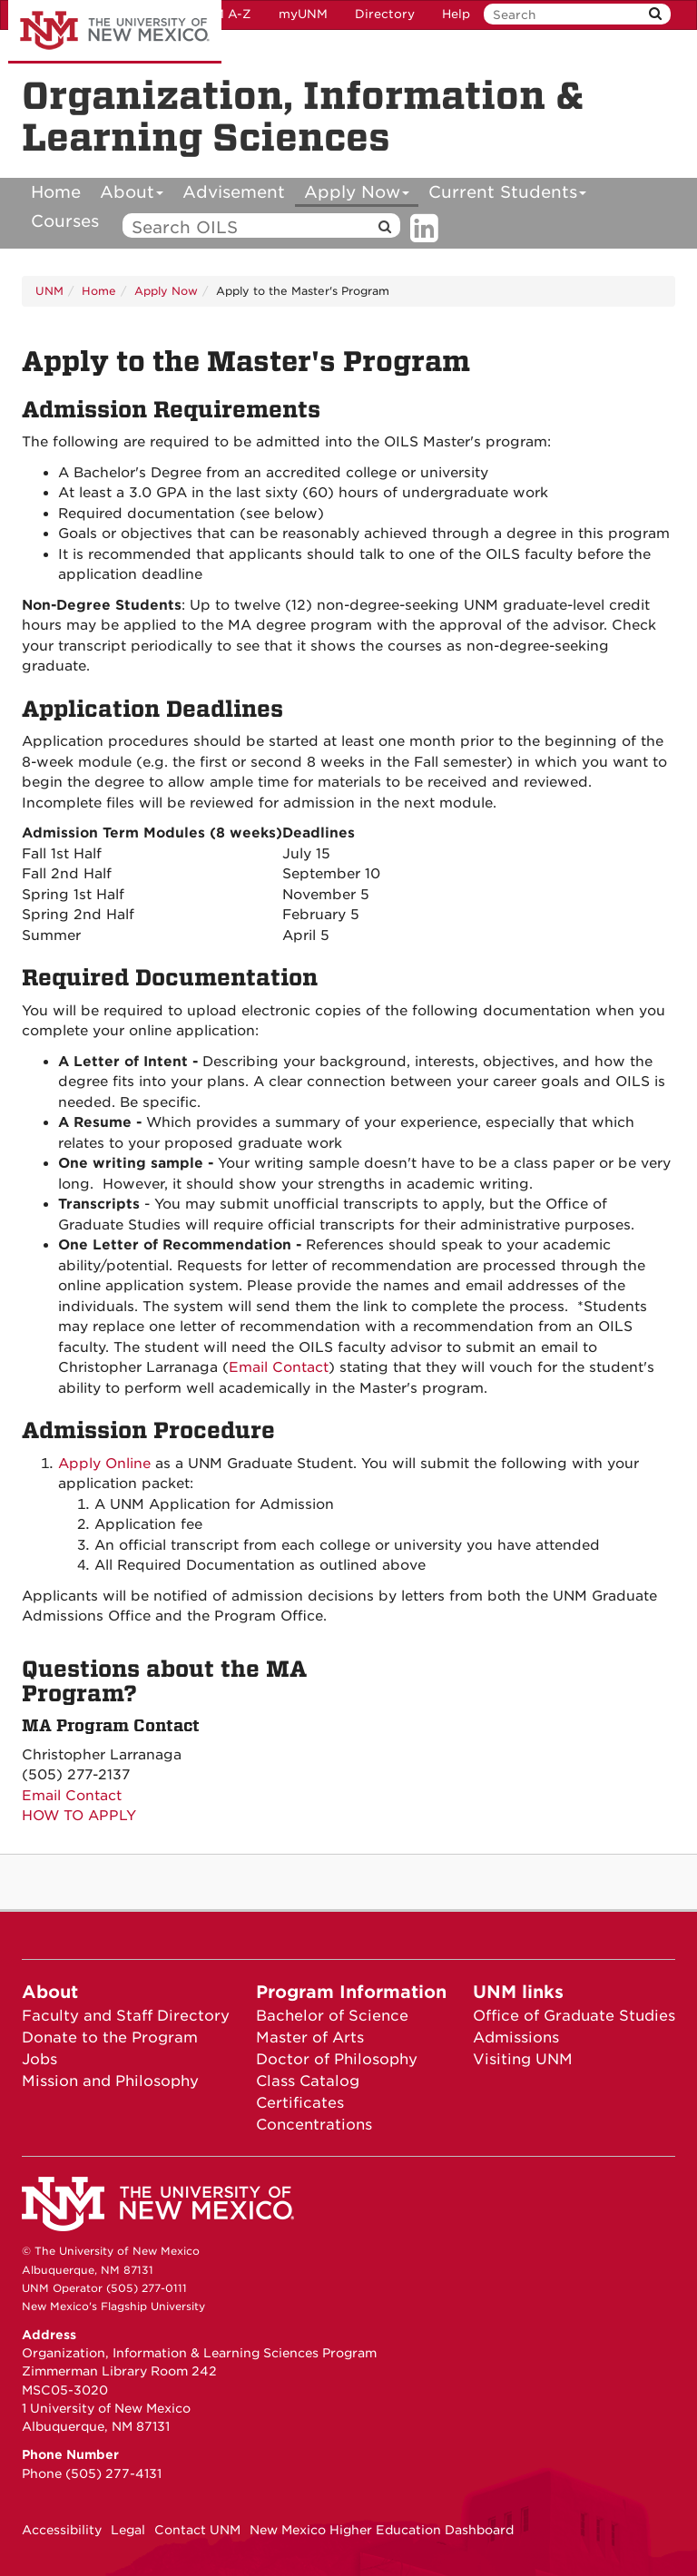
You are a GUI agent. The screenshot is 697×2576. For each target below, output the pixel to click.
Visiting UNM (523, 2059)
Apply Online (104, 1463)
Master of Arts (310, 2037)
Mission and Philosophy (110, 2081)
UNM (49, 291)
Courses (65, 220)
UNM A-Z (222, 14)
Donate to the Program (110, 2037)
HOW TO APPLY (79, 1815)
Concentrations (314, 2124)
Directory (385, 14)
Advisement (233, 191)
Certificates (300, 2102)
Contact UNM (197, 2529)
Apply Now (357, 194)
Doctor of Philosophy (336, 2059)
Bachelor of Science (332, 2015)
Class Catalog (307, 2081)
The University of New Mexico (114, 32)
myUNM (303, 14)
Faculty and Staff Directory (126, 2015)
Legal (128, 2529)
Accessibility (62, 2529)
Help (456, 14)
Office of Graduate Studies (574, 2015)
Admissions (516, 2037)
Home (56, 191)
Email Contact (279, 1367)
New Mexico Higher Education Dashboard (382, 2529)
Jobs (39, 2059)
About (132, 194)
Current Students (507, 194)
